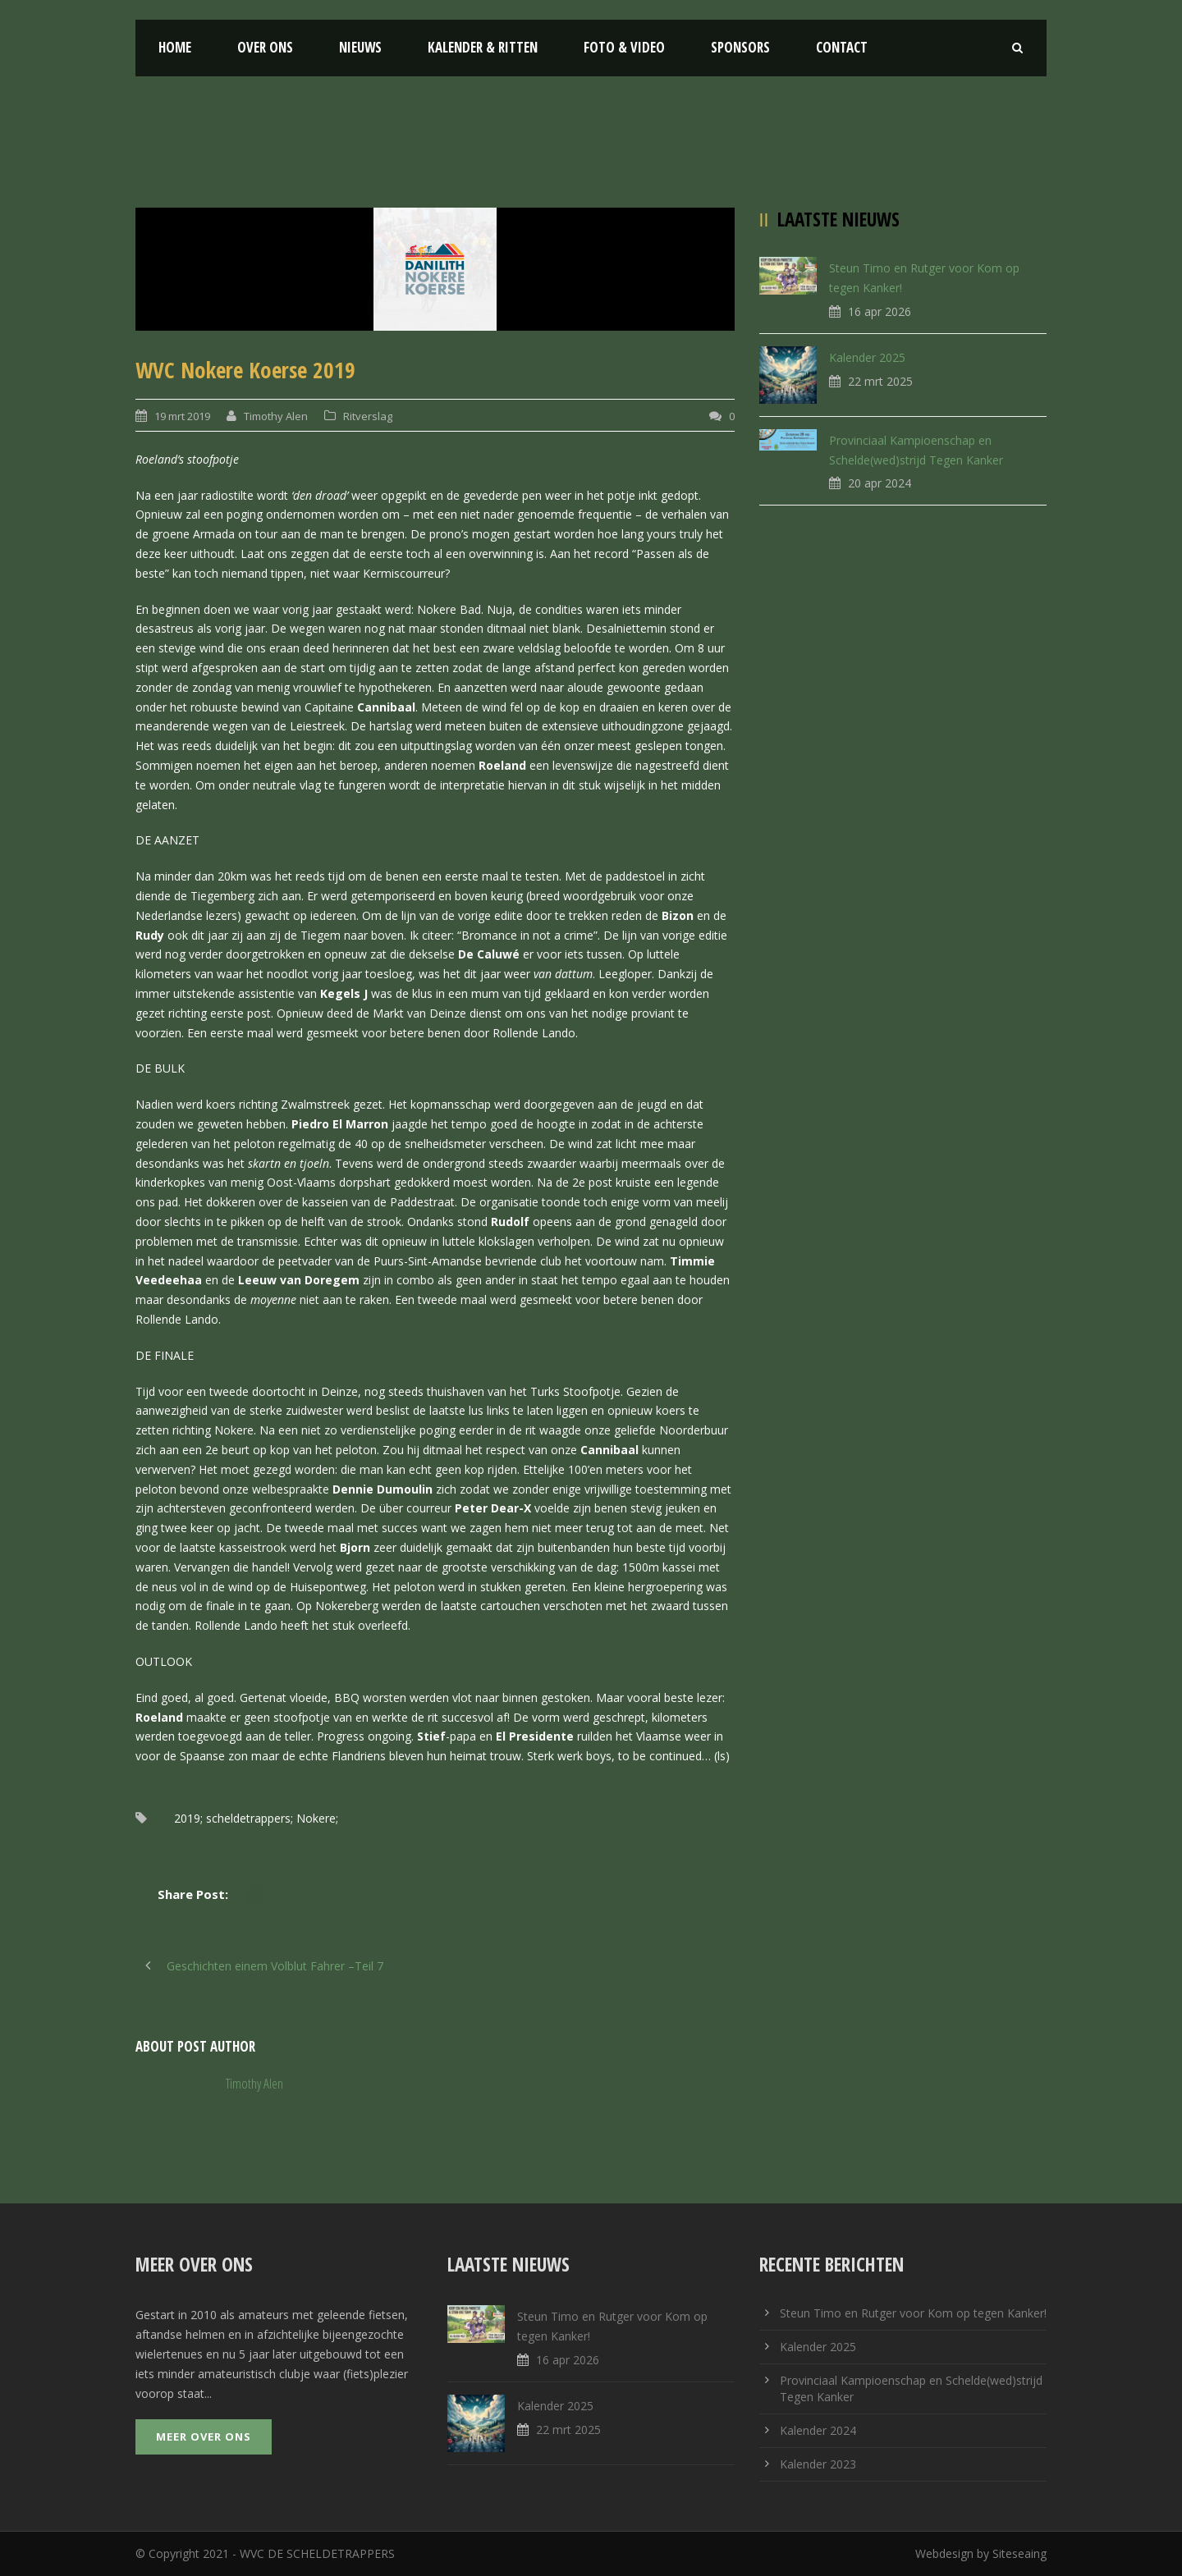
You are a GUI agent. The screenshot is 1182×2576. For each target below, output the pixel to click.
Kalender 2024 (818, 2430)
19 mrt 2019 (182, 416)
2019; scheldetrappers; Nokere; (256, 1818)
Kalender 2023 (818, 2464)
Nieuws (360, 47)
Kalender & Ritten (483, 47)
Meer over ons (203, 2436)
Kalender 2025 (867, 357)
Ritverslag (367, 416)
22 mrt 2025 (880, 381)
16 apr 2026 (879, 311)
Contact (842, 47)
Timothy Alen (276, 416)
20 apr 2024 (879, 483)
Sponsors (740, 47)
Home (174, 47)
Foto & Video (624, 47)
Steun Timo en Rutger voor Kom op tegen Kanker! (913, 2313)
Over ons (265, 47)
